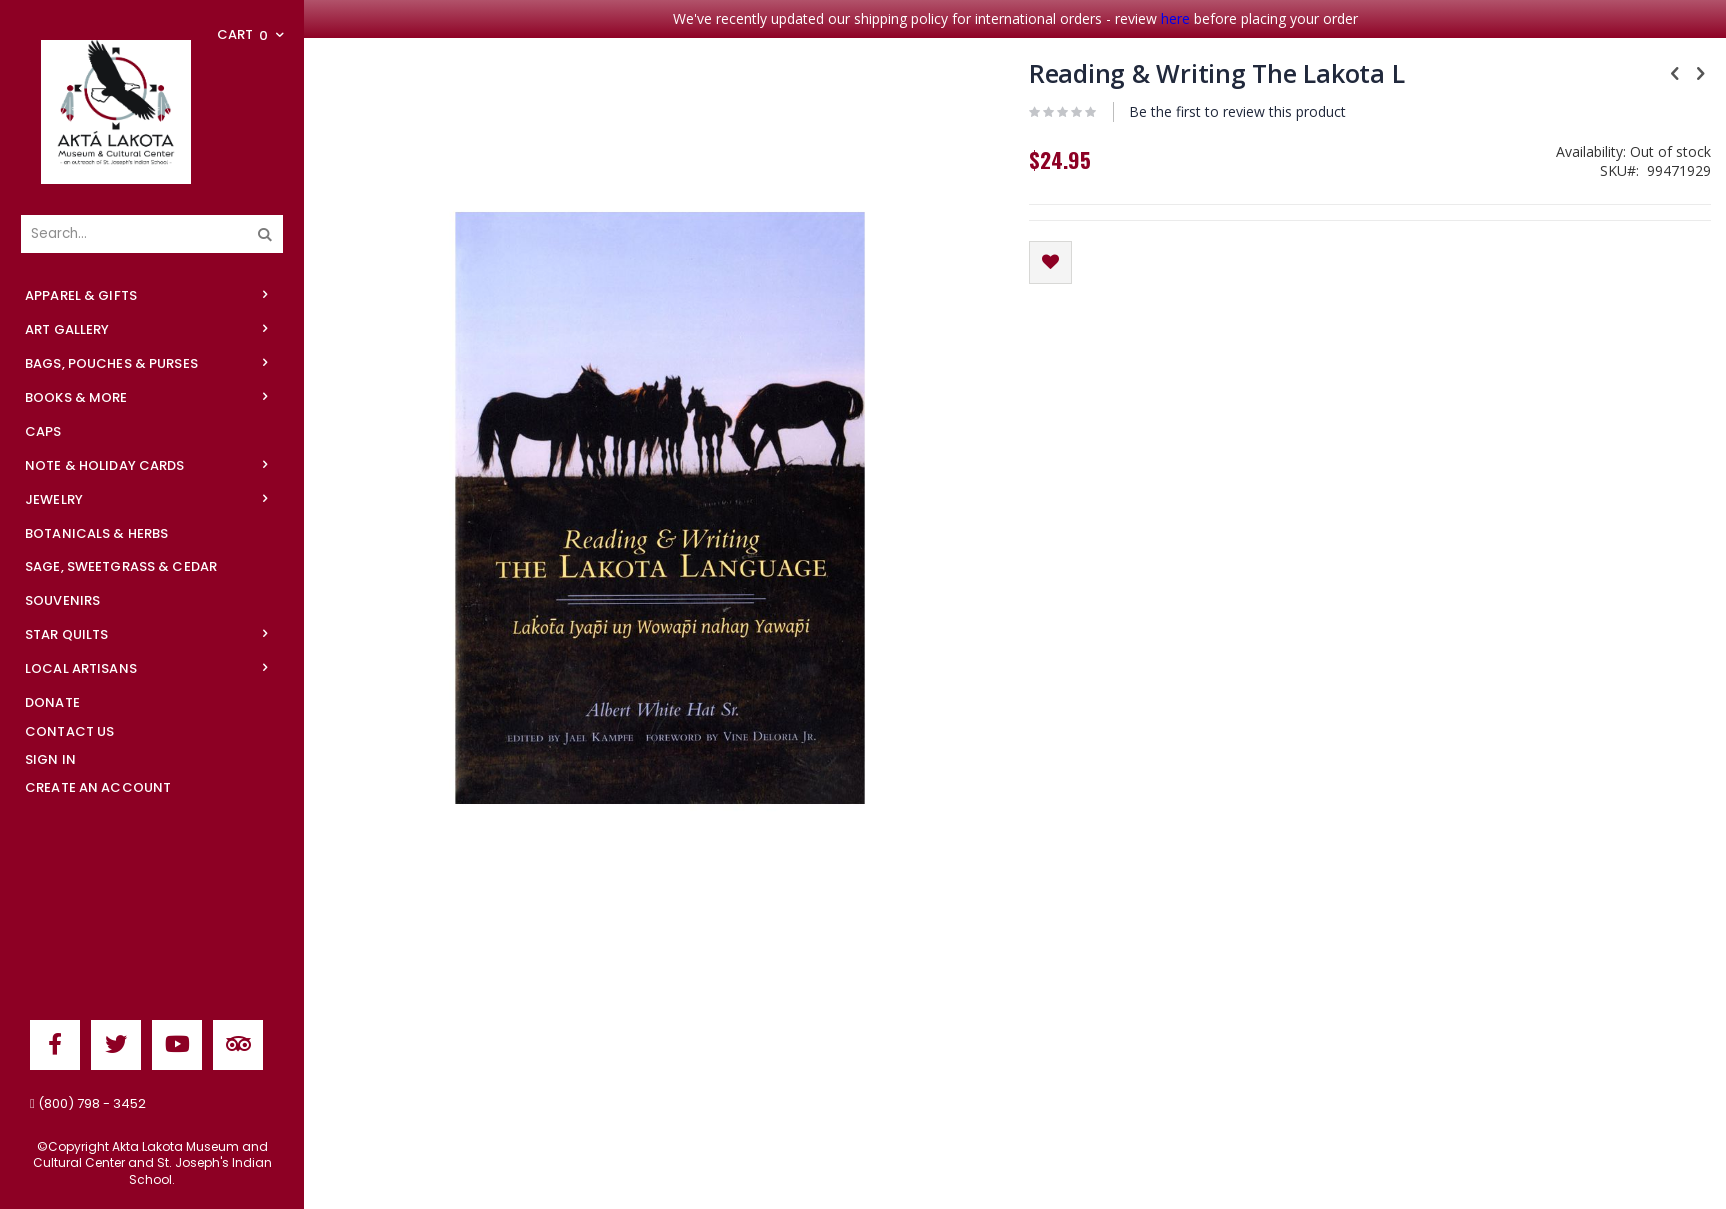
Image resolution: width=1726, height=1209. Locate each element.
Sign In (50, 759)
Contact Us (69, 731)
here (1175, 18)
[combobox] (152, 234)
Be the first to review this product (1237, 111)
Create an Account (98, 787)
